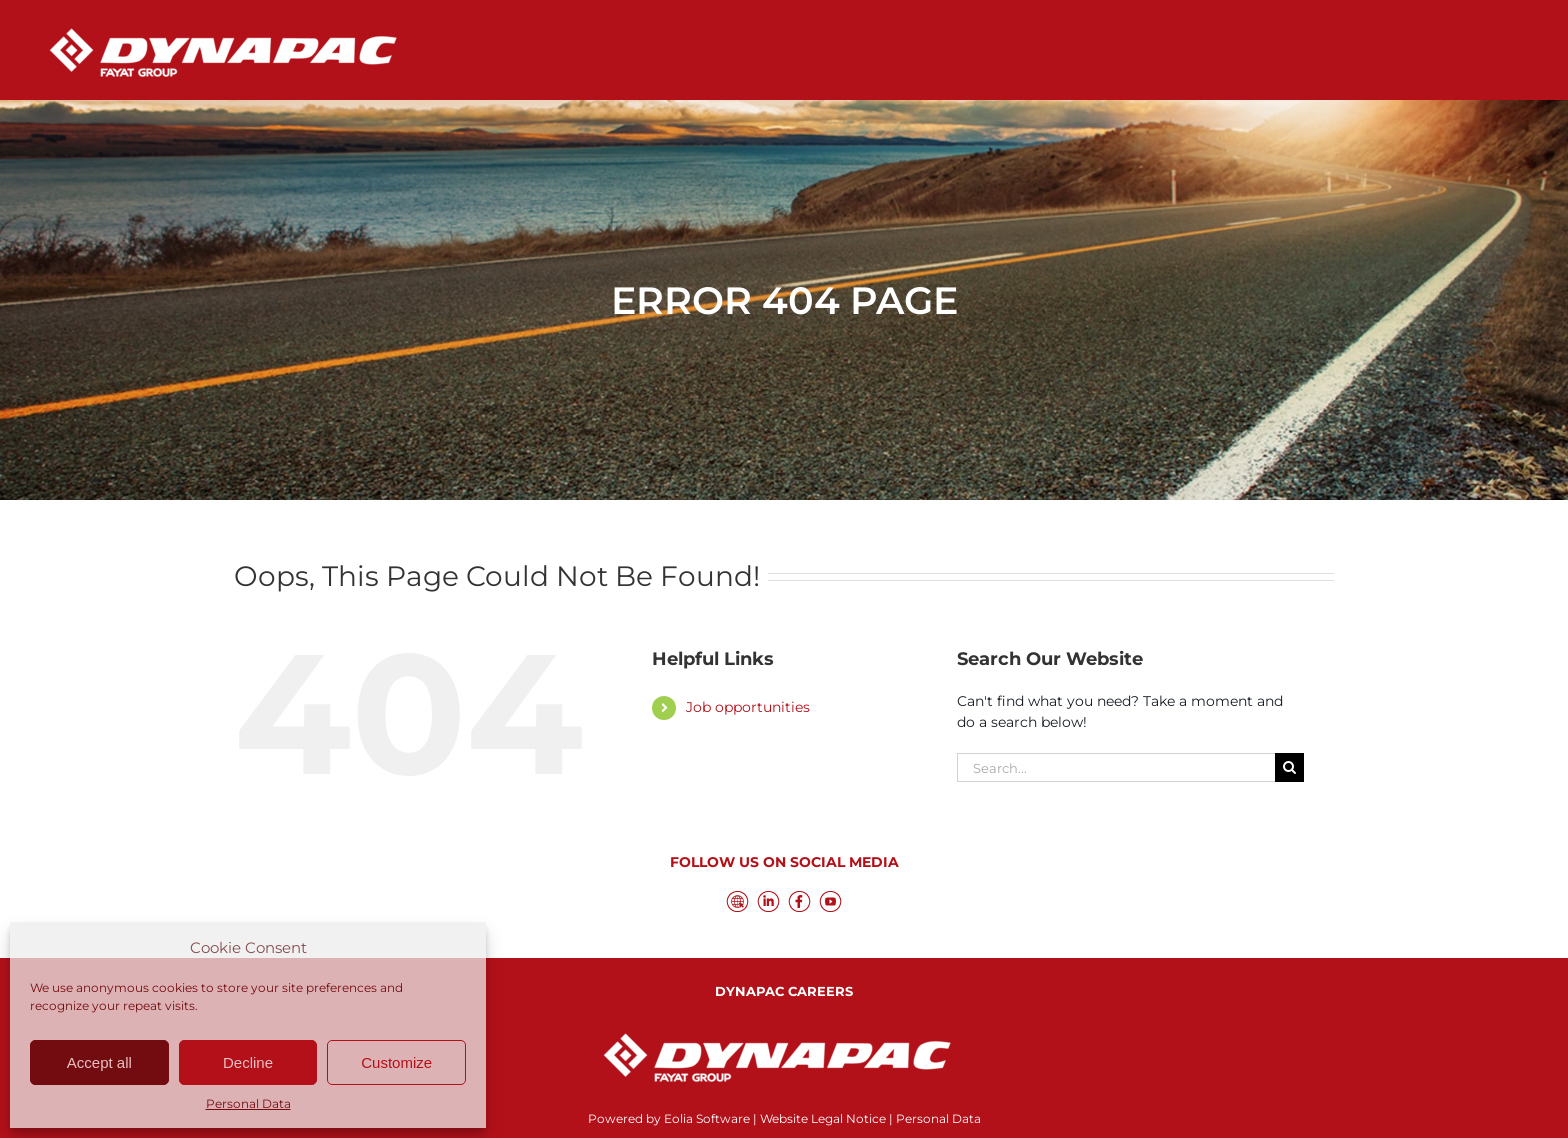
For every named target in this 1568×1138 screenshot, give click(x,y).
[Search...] (1116, 767)
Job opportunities (748, 707)
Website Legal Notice (823, 1118)
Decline (248, 1062)
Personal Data (248, 1103)
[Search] (1289, 767)
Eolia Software (707, 1118)
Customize (396, 1062)
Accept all (99, 1062)
